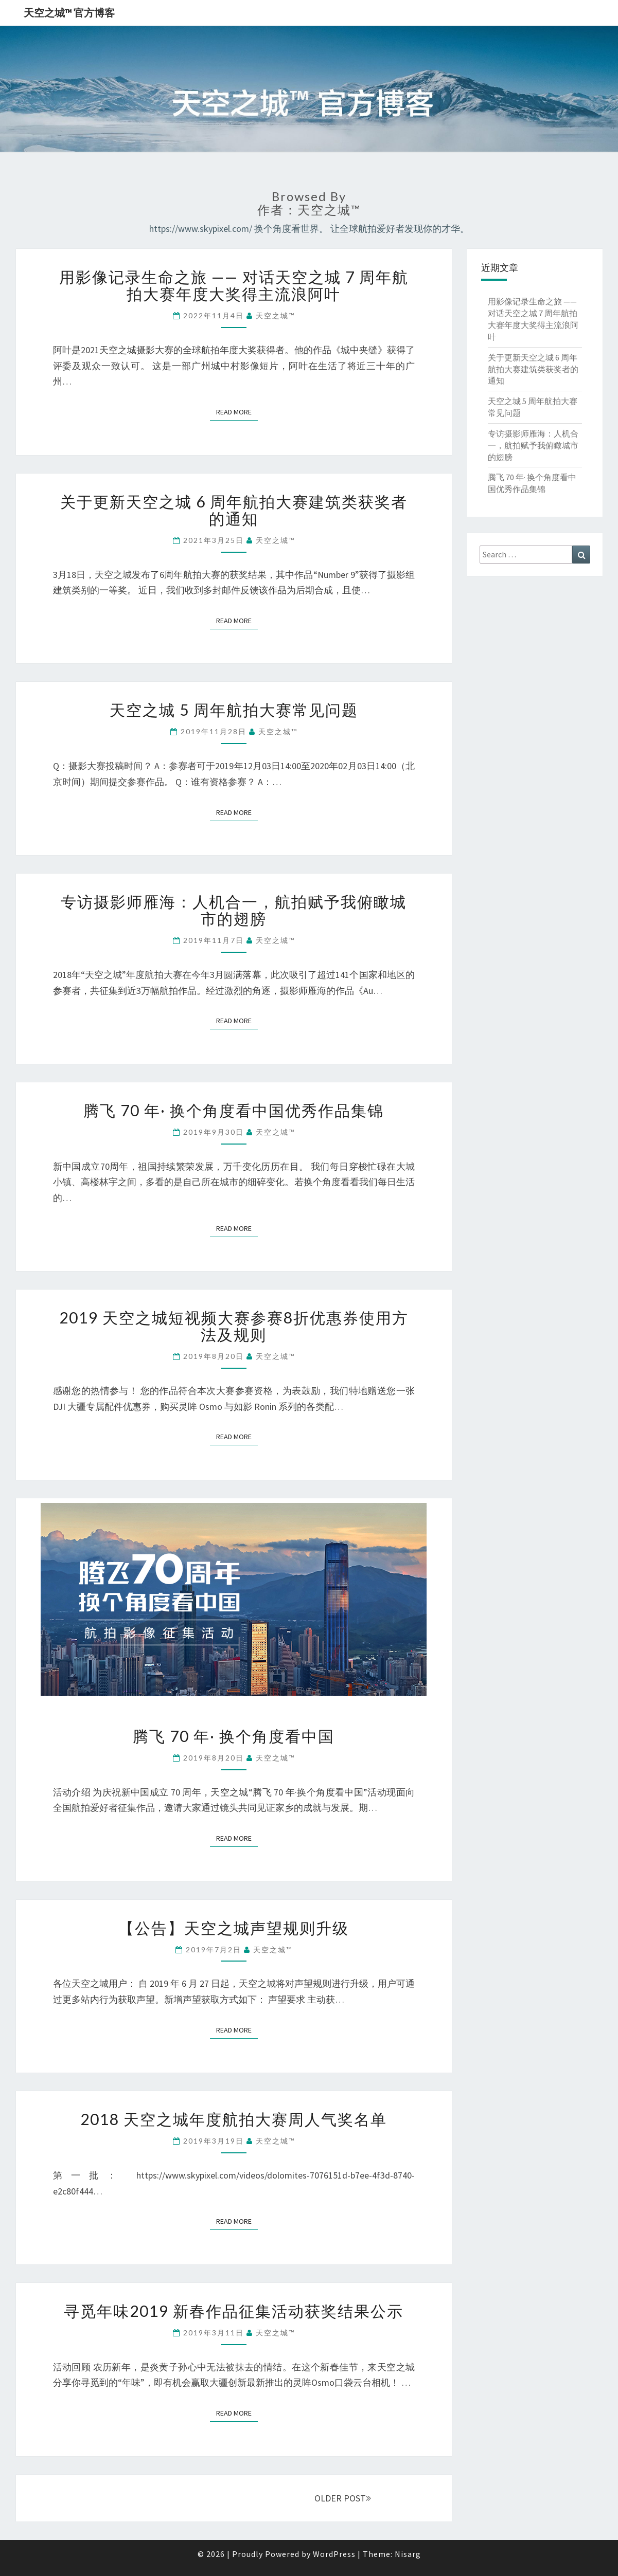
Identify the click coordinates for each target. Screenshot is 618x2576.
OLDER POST (342, 2498)
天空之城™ (275, 315)
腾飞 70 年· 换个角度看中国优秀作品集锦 (233, 1110)
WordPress (334, 2554)
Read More (237, 411)
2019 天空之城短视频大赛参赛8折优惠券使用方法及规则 (234, 1326)
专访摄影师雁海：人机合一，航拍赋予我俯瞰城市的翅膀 (234, 910)
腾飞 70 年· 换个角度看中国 (233, 1736)
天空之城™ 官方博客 (69, 12)
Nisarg (408, 2554)
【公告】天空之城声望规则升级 (233, 1927)
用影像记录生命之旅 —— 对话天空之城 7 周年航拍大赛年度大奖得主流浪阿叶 (234, 285)
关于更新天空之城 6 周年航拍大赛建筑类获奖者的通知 (234, 510)
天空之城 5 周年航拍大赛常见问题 (234, 709)
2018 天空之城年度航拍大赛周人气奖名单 (233, 2119)
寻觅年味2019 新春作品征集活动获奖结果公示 (233, 2310)
